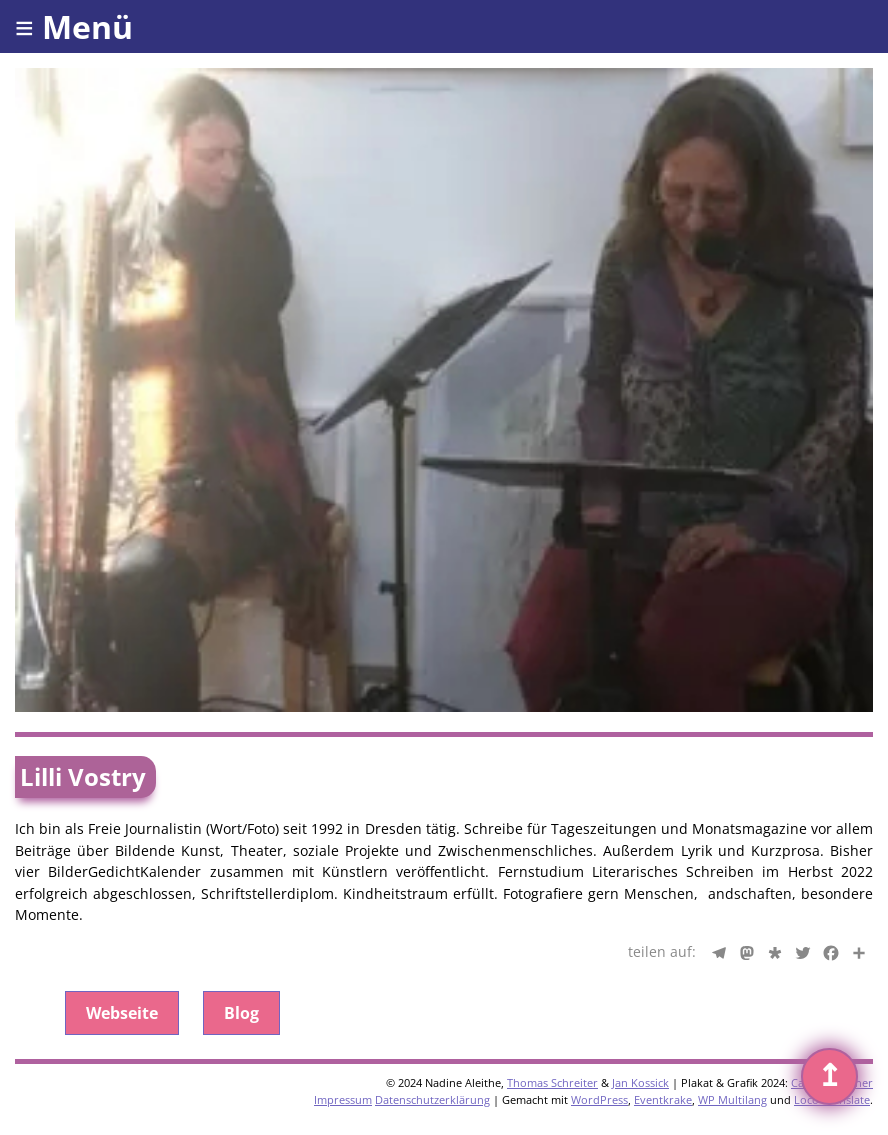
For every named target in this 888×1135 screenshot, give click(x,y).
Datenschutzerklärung (432, 1099)
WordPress (599, 1099)
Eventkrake (663, 1099)
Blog (241, 1013)
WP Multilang (732, 1099)
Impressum (343, 1099)
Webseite (122, 1013)
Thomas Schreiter (552, 1082)
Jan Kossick (640, 1082)
